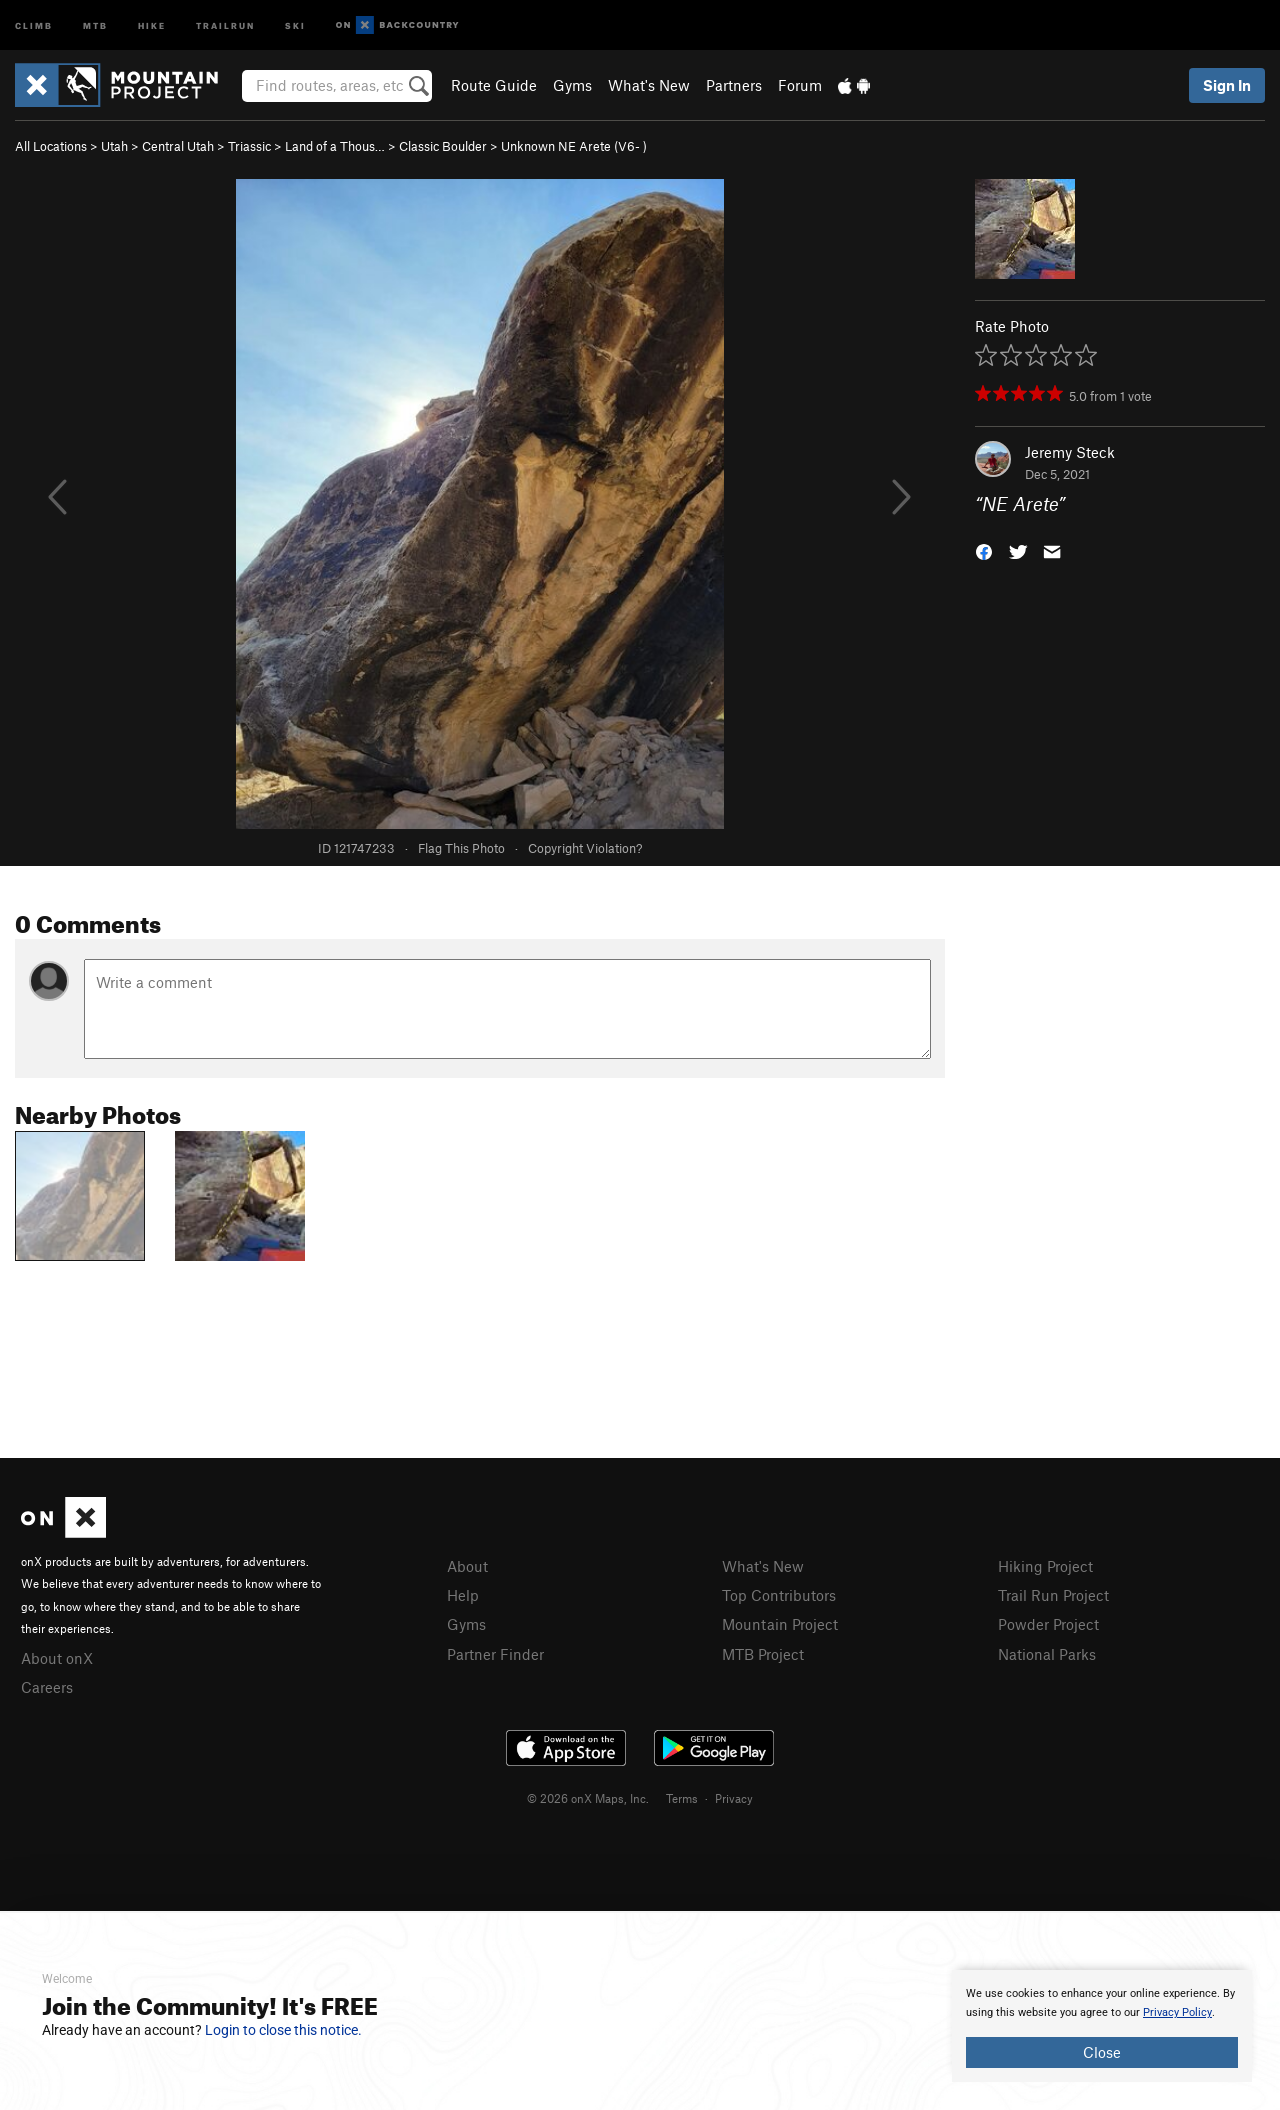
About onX (57, 1658)
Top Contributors (779, 1595)
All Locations (51, 146)
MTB (95, 24)
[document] (1102, 2026)
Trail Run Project (1053, 1595)
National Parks (1047, 1654)
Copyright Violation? (585, 848)
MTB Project (763, 1654)
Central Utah (178, 146)
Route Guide (494, 85)
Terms (682, 1798)
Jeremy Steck (1070, 452)
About (467, 1566)
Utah (114, 146)
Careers (47, 1687)
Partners (734, 85)
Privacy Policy (1177, 2012)
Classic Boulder (443, 146)
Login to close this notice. (283, 2030)
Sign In (1227, 85)
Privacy (734, 1798)
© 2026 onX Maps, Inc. (588, 1798)
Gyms (572, 85)
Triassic (249, 146)
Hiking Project (1045, 1566)
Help (463, 1595)
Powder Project (1048, 1624)
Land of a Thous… (335, 146)
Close (1102, 2052)
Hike (152, 24)
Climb (34, 24)
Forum (800, 85)
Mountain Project (780, 1624)
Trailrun (225, 24)
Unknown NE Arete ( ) (574, 146)
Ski (295, 24)
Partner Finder (495, 1654)
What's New (649, 85)
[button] (984, 550)
